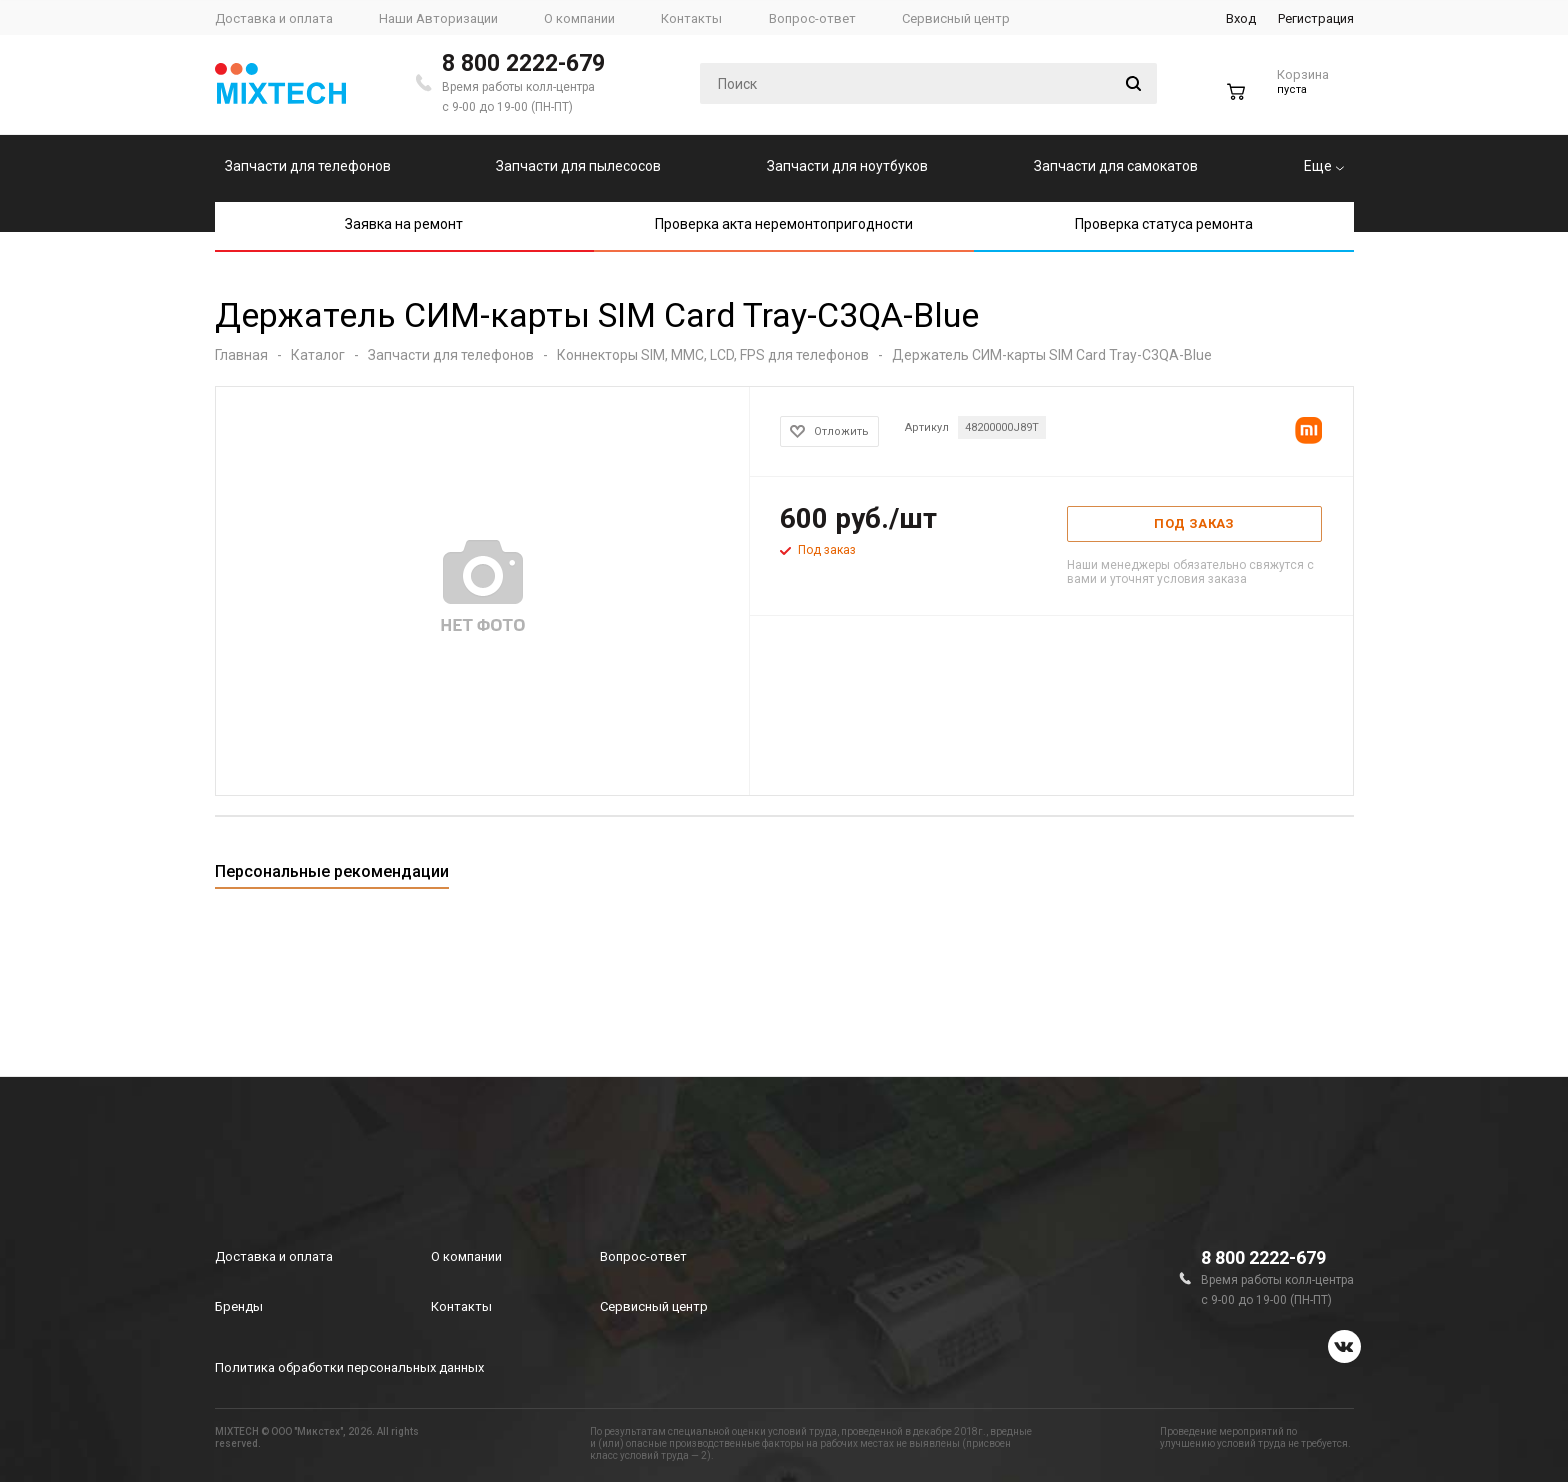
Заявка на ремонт (404, 224)
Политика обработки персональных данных (349, 1367)
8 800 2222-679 (523, 63)
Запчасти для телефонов (308, 166)
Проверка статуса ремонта (1164, 224)
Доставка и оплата (274, 1256)
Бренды (239, 1306)
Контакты (461, 1306)
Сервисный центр (654, 1306)
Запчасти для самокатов (1116, 166)
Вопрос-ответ (643, 1256)
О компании (466, 1256)
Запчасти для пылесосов (578, 166)
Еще (1324, 166)
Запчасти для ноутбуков (847, 166)
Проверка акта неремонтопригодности (784, 224)
